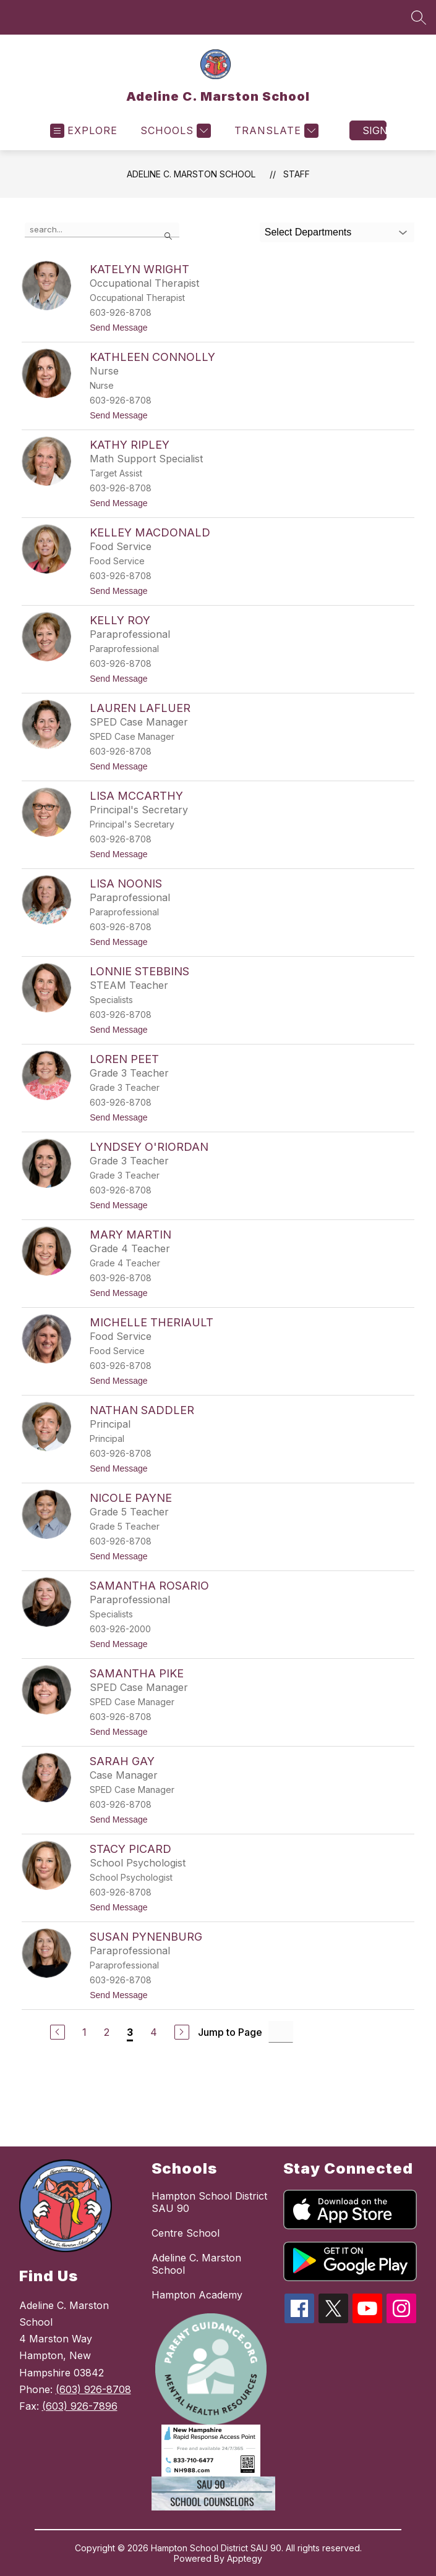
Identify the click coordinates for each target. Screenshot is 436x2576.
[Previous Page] (57, 2032)
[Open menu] (84, 130)
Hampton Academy (197, 2295)
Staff (296, 174)
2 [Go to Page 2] (106, 2032)
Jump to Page (230, 2032)
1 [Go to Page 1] (84, 2032)
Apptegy (244, 2558)
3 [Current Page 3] (130, 2032)
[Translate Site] (274, 130)
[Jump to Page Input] (280, 2032)
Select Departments (308, 232)
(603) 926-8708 (93, 2389)
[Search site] (418, 17)
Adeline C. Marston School (191, 174)
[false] (102, 229)
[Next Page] (181, 2032)
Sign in (374, 130)
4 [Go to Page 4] (153, 2032)
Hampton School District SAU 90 (209, 2202)
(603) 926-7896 (80, 2406)
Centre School (186, 2233)
